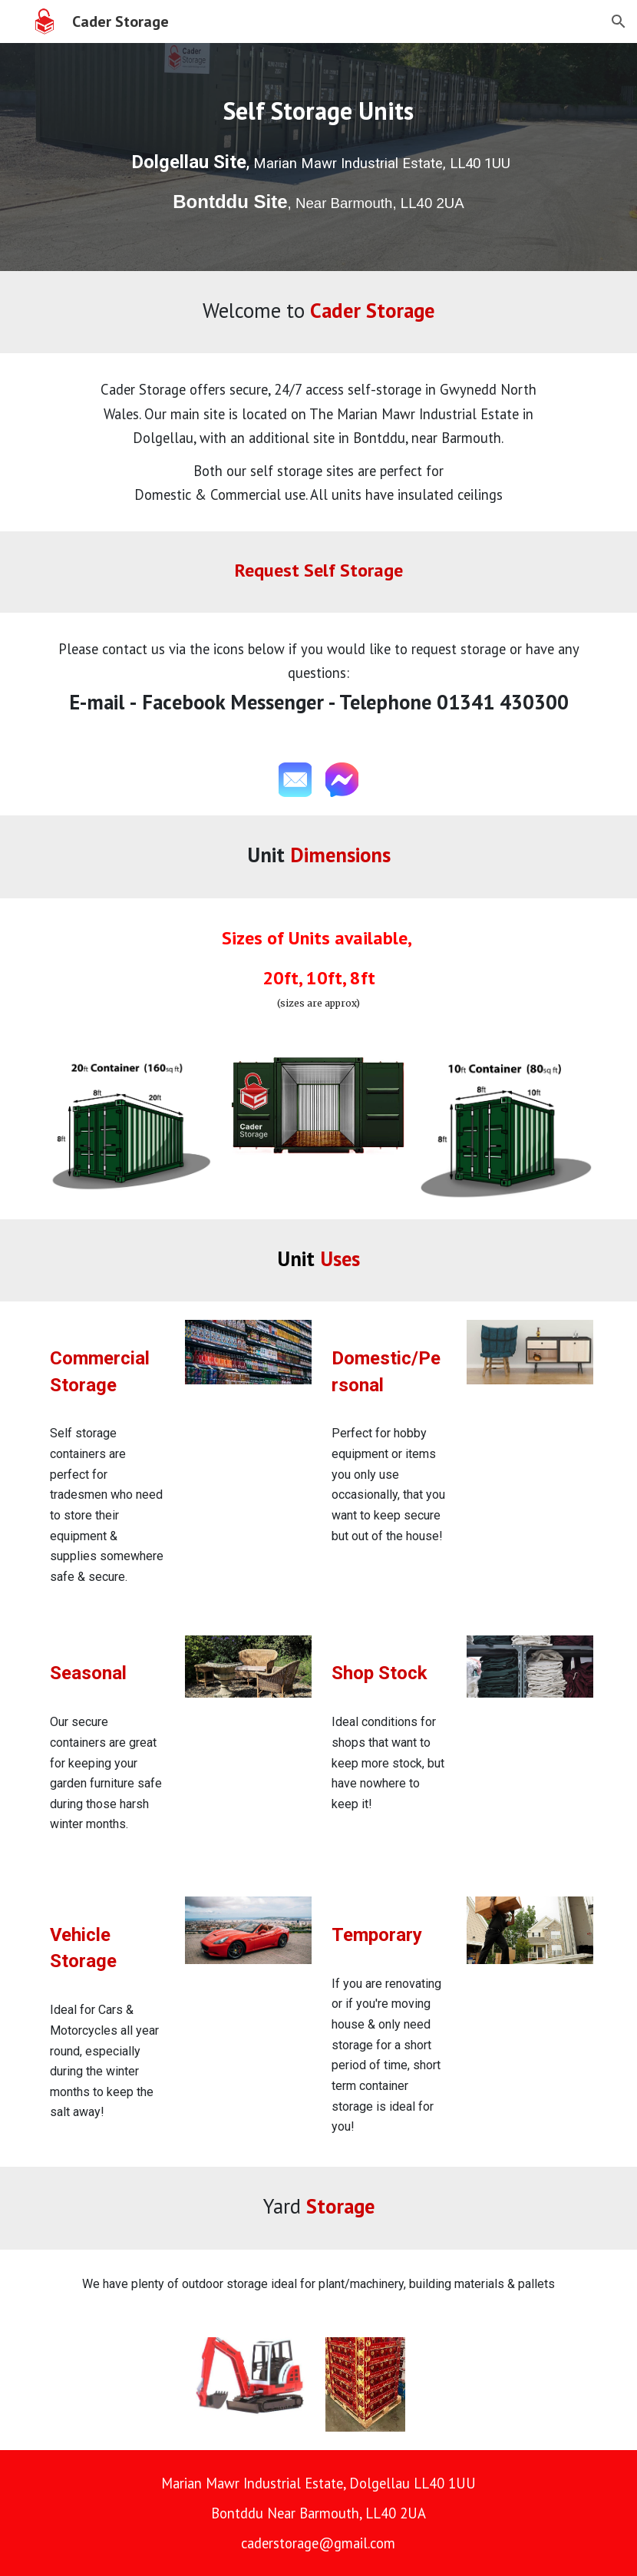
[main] (318, 111)
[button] (618, 21)
